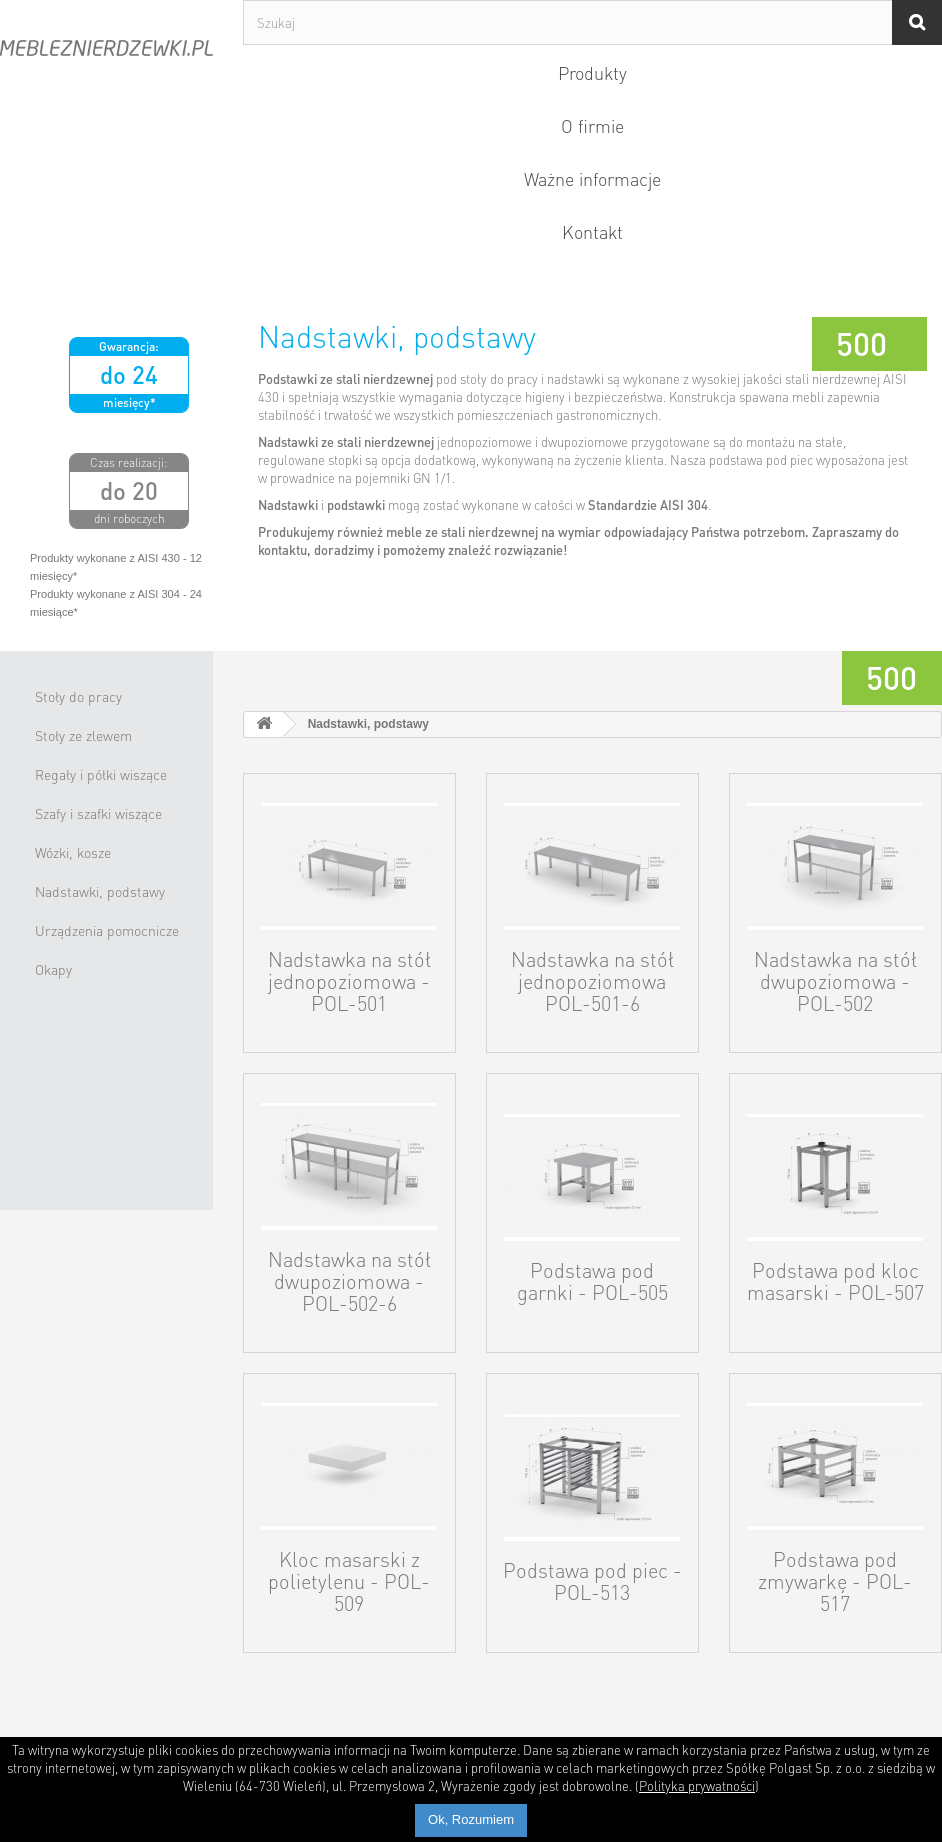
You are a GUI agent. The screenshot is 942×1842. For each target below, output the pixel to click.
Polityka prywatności (697, 1785)
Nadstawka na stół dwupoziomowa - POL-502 (835, 981)
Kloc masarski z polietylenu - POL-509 (349, 1581)
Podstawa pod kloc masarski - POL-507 (835, 1281)
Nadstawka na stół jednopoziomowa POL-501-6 (592, 981)
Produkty (592, 72)
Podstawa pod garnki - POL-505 (592, 1281)
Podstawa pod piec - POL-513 (592, 1581)
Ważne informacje (592, 178)
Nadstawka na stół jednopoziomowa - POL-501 (349, 981)
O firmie (592, 125)
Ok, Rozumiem (471, 1819)
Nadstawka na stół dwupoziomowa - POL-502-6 (349, 1281)
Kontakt (592, 231)
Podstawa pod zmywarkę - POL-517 (835, 1581)
